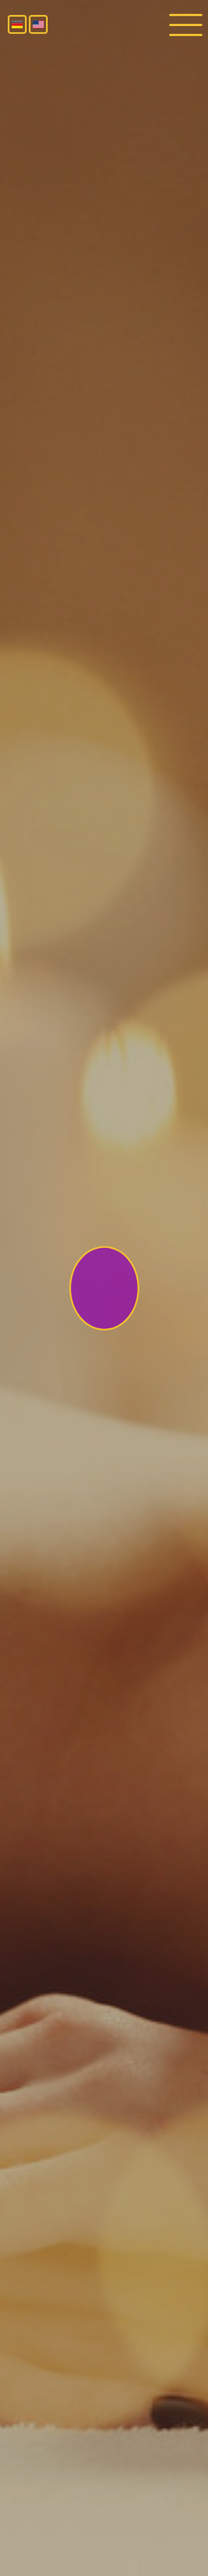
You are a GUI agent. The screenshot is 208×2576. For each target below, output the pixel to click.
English (38, 24)
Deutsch (17, 24)
